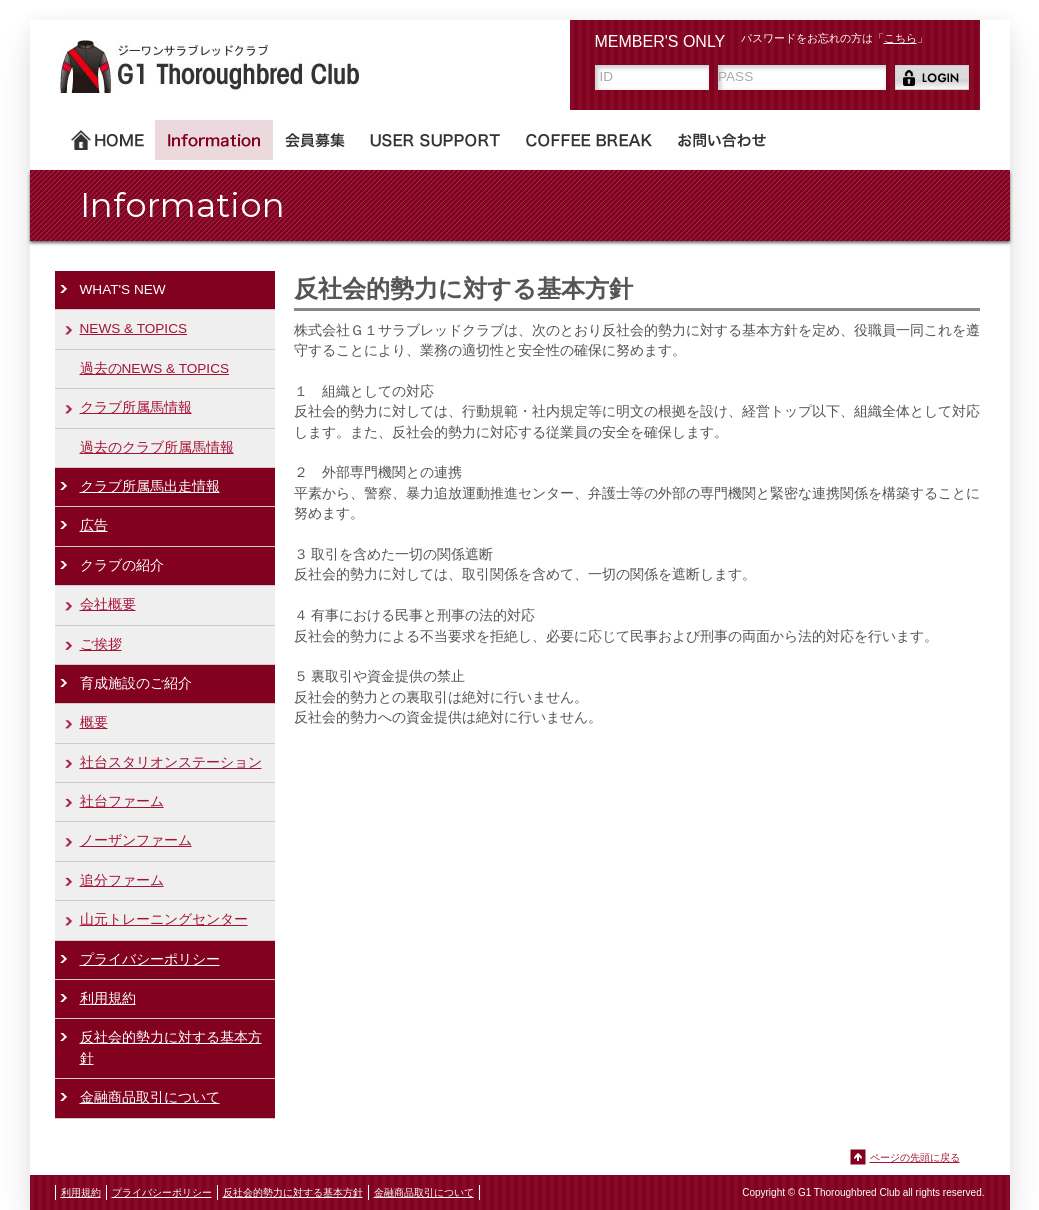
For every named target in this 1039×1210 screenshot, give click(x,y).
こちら (900, 38)
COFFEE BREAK (589, 140)
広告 (94, 525)
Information (214, 140)
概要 (94, 722)
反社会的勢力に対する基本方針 (171, 1047)
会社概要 (108, 604)
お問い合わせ (722, 140)
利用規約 (108, 998)
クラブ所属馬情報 (136, 407)
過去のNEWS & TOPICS (155, 368)
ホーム (107, 140)
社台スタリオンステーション (171, 762)
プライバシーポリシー (150, 959)
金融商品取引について (150, 1097)
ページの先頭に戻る (915, 1157)
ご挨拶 (101, 644)
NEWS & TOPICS (134, 328)
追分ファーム (122, 880)
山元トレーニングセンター (164, 919)
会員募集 (315, 140)
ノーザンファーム (136, 840)
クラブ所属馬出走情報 (150, 486)
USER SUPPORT (435, 140)
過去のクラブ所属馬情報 (157, 447)
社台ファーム (122, 801)
